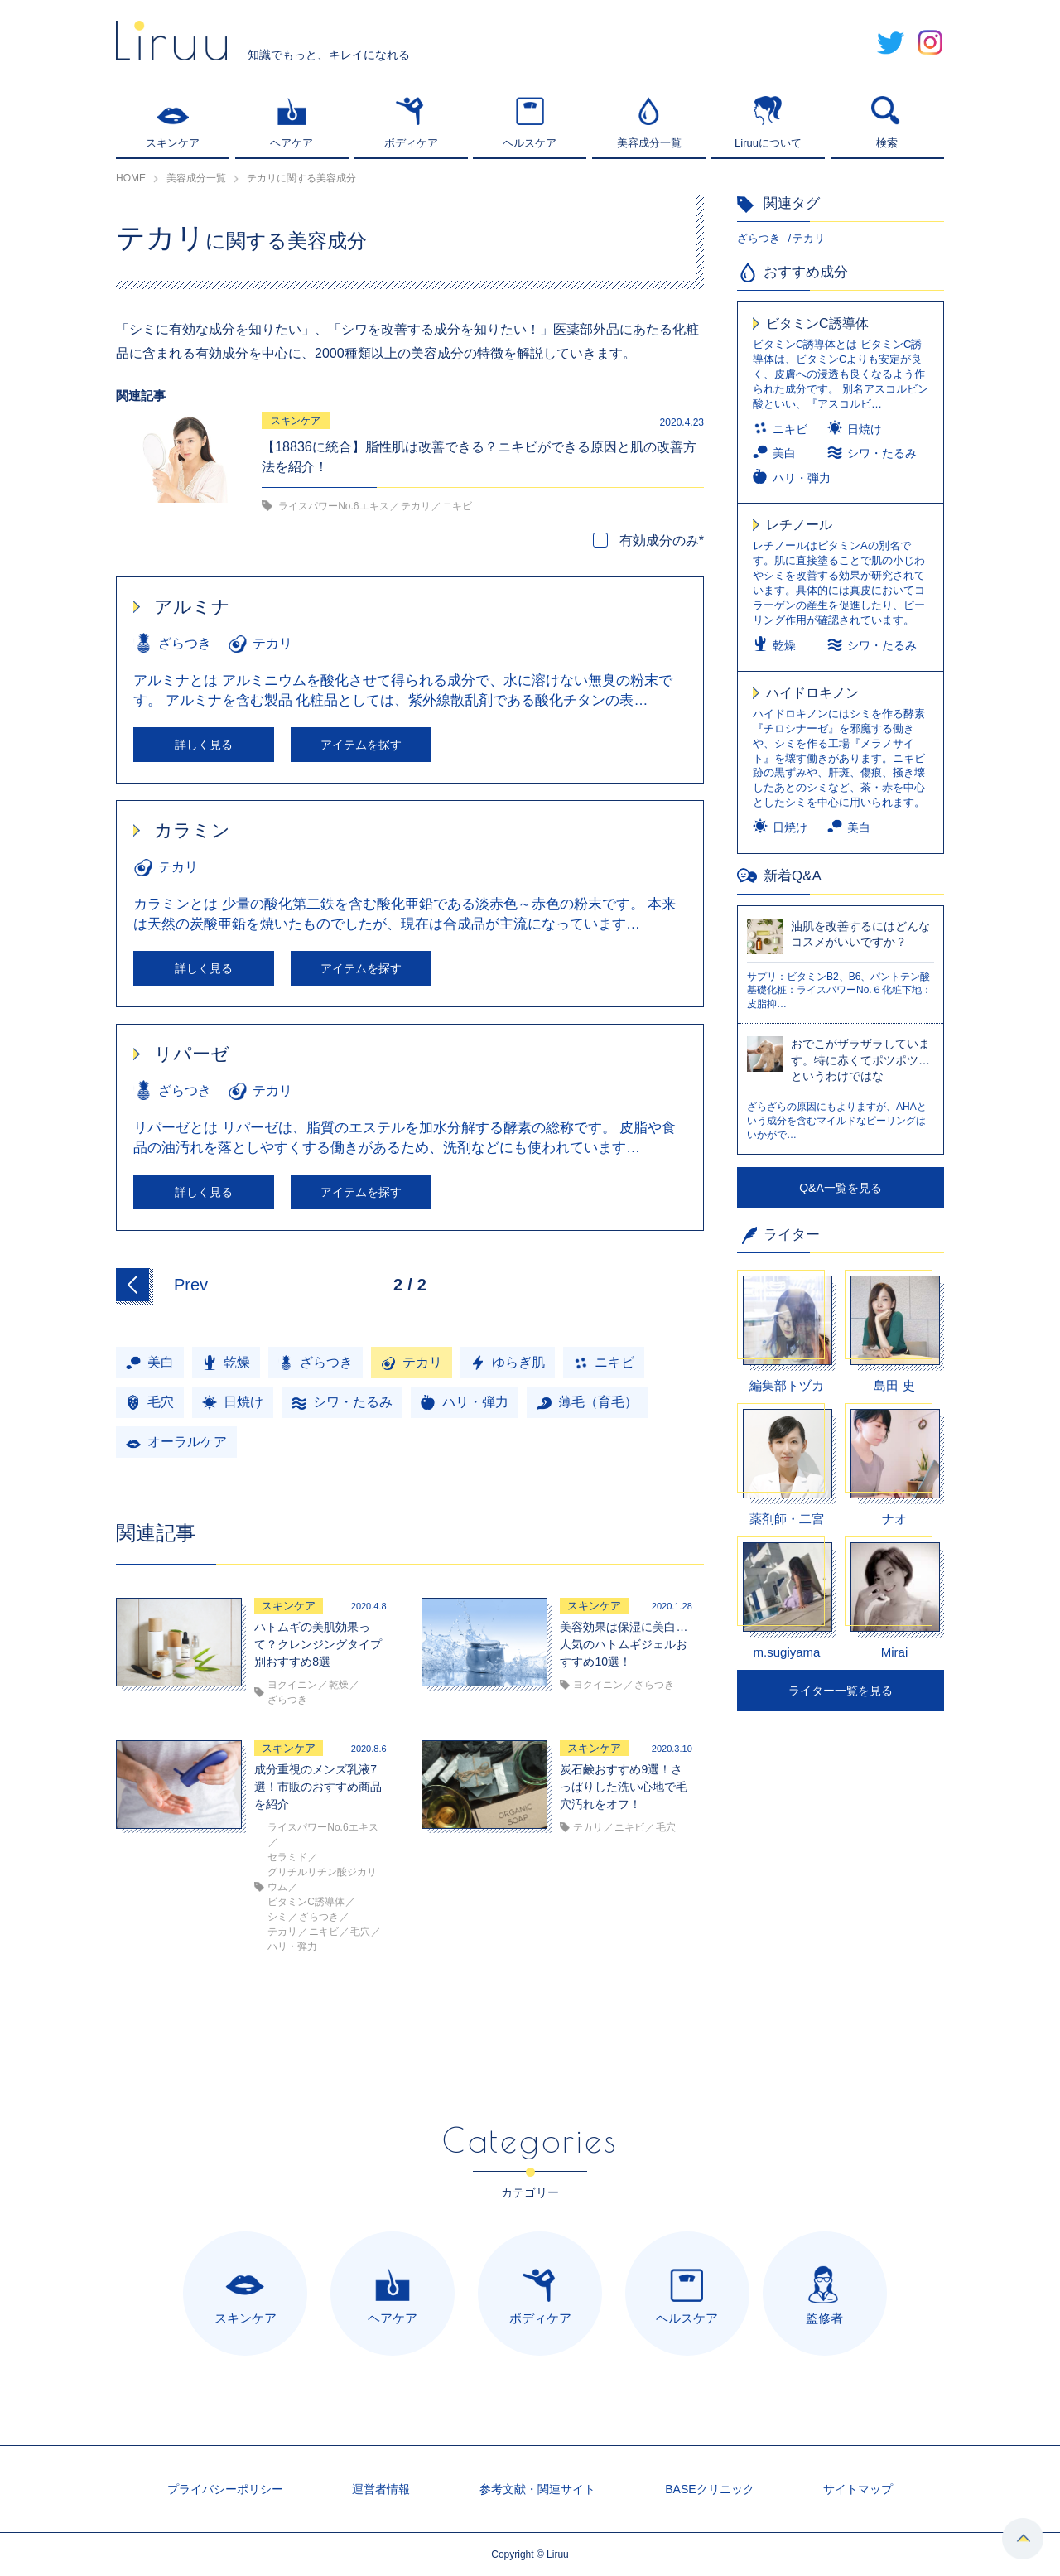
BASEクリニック (709, 2489)
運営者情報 (381, 2489)
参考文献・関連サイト (537, 2489)
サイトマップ (858, 2489)
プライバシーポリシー (225, 2489)
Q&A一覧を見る (840, 1187)
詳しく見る (204, 744)
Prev (191, 1285)
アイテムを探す (361, 744)
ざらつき (758, 238)
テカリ (809, 238)
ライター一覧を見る (840, 1690)
